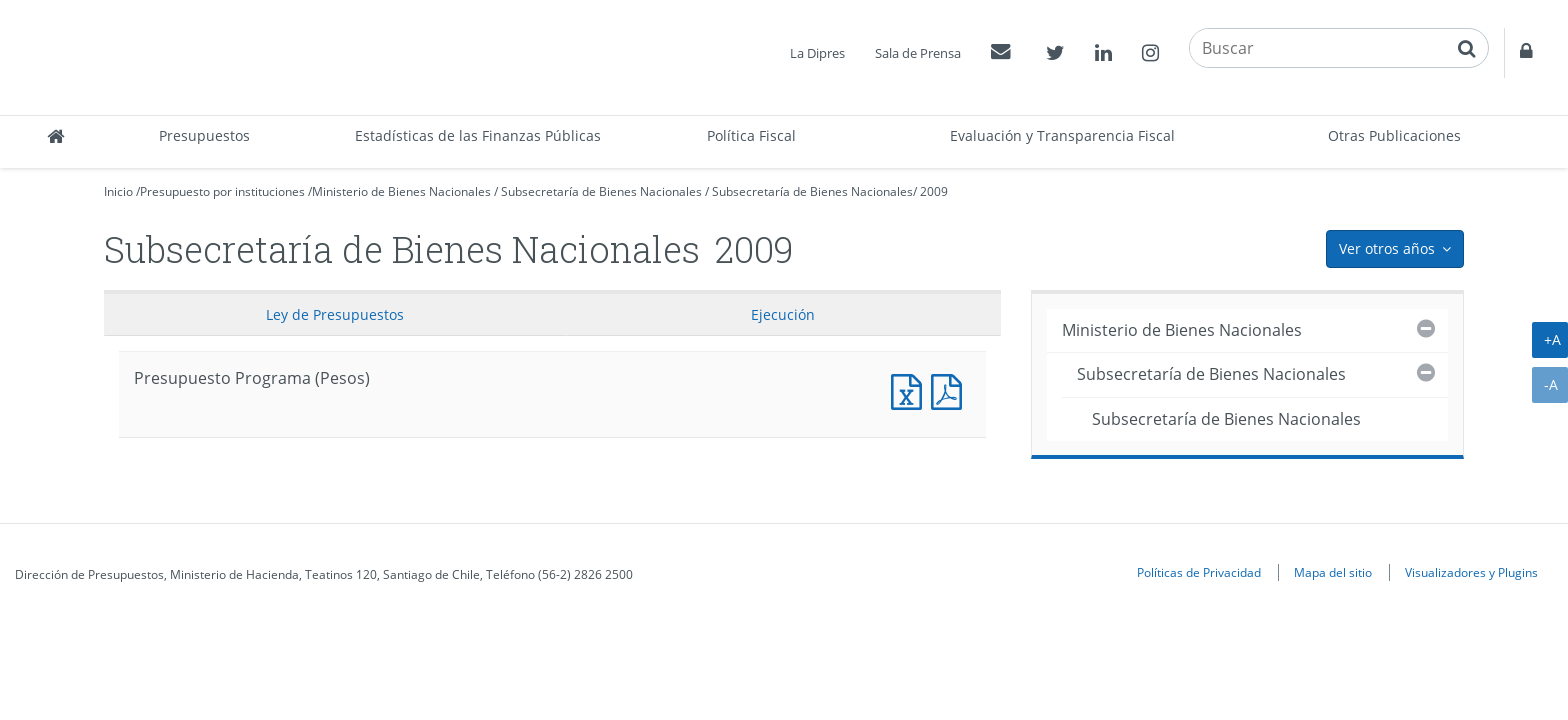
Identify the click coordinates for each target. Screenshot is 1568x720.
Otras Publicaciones (1394, 135)
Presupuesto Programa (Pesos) (911, 389)
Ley (335, 314)
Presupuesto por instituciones (222, 191)
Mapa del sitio (1333, 572)
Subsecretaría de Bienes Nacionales (601, 191)
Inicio (118, 191)
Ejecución (783, 314)
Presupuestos (204, 135)
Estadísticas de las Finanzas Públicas (478, 135)
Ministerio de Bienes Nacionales (401, 191)
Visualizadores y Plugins (1471, 572)
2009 (934, 191)
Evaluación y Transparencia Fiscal (1062, 135)
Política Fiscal (751, 135)
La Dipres (817, 53)
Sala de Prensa (918, 53)
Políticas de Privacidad (1199, 572)
